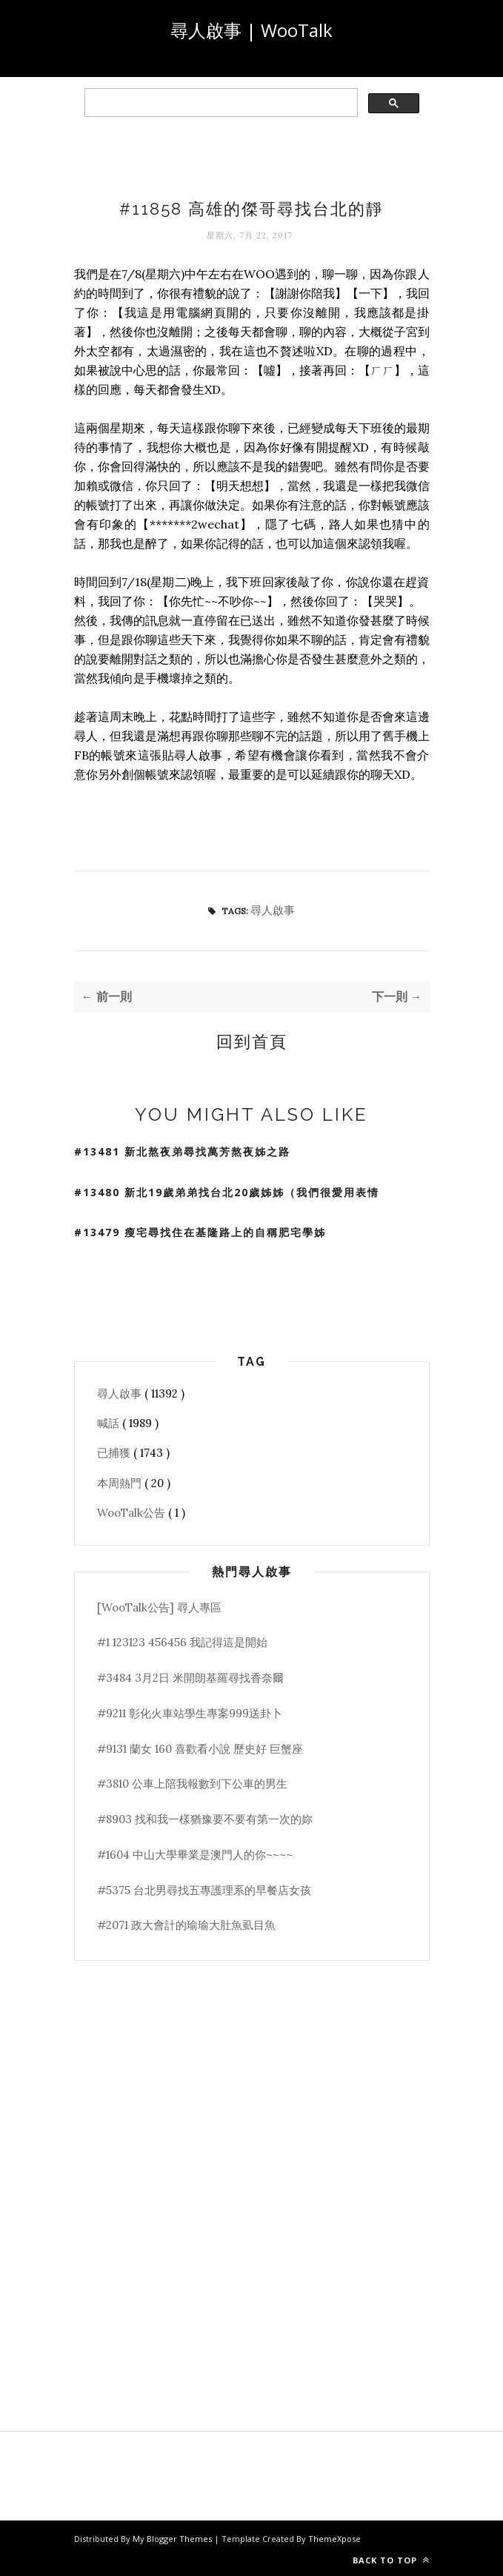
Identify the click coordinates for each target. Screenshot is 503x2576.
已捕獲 (115, 1453)
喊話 (109, 1423)
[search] (219, 103)
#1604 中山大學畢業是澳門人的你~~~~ (195, 1855)
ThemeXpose (334, 2538)
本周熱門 (120, 1483)
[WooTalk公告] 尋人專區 (159, 1607)
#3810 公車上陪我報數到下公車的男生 (192, 1784)
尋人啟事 (272, 910)
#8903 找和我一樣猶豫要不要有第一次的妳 (205, 1819)
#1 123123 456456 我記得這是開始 (182, 1642)
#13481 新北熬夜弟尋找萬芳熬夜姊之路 (182, 1151)
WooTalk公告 (132, 1513)
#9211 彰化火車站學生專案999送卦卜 (189, 1713)
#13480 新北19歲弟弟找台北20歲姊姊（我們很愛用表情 (226, 1192)
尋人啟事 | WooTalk (251, 30)
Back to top (391, 2560)
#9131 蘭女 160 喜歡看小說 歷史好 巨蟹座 (200, 1749)
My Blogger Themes (173, 2538)
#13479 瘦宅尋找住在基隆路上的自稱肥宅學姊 (200, 1232)
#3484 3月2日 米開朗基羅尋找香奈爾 (190, 1678)
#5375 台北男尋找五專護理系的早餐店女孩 (204, 1890)
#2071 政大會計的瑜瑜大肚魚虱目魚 (186, 1925)
